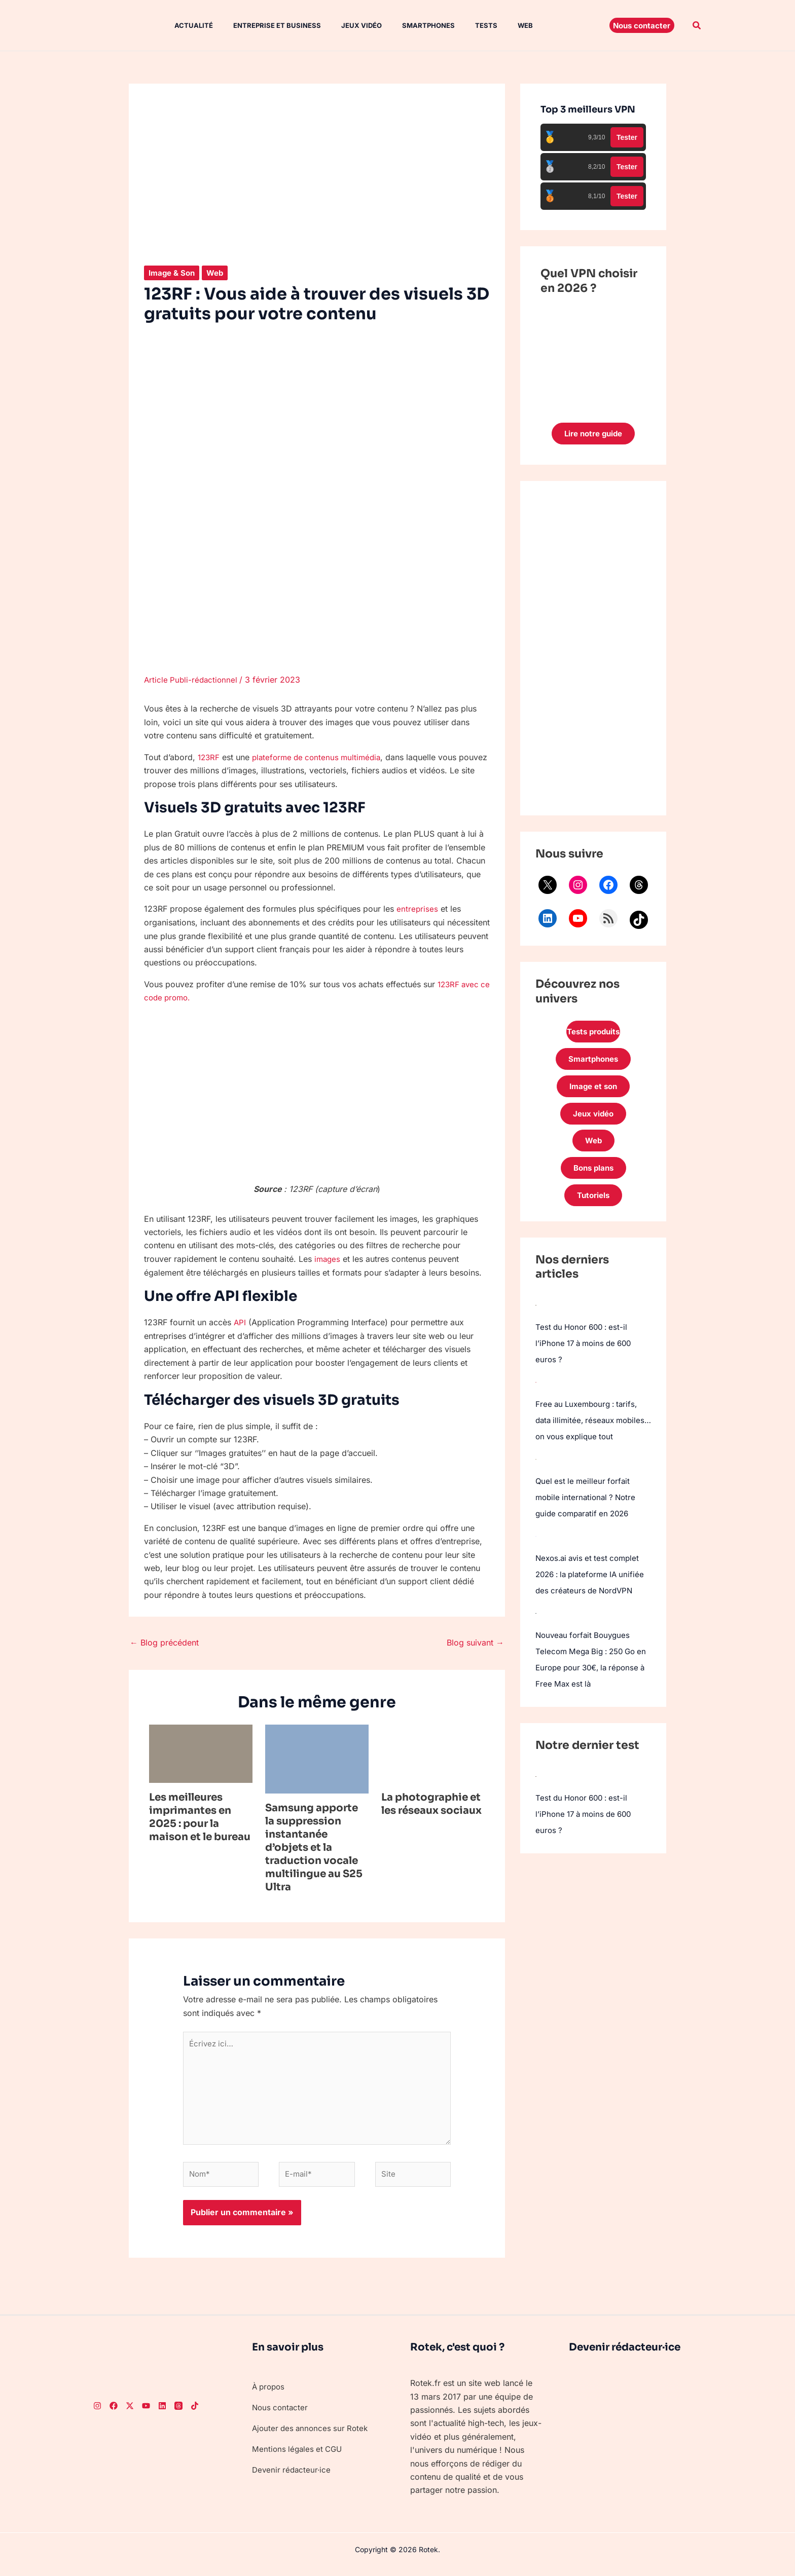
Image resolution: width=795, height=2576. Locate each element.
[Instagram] (97, 2414)
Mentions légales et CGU (299, 2456)
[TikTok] (195, 2414)
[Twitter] (130, 2414)
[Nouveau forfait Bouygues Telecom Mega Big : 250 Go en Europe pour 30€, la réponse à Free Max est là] (535, 1657)
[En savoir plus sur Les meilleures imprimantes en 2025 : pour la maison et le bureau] (200, 1752)
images (328, 1258)
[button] (641, 25)
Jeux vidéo (343, 25)
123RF (209, 757)
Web (494, 25)
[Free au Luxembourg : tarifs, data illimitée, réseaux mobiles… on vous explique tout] (535, 1394)
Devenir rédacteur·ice (293, 2477)
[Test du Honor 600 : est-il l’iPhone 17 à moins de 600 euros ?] (535, 1317)
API (240, 1321)
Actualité (183, 25)
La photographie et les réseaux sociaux (431, 1803)
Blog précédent (164, 1641)
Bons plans (593, 1178)
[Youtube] (146, 2414)
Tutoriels (593, 1207)
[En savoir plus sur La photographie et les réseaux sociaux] (433, 1752)
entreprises (417, 909)
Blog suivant (475, 1641)
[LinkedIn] (162, 2414)
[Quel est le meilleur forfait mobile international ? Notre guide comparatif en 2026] (535, 1487)
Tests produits (593, 1034)
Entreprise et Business (263, 25)
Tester (627, 137)
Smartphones (406, 25)
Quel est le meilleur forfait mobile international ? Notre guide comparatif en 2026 (588, 1525)
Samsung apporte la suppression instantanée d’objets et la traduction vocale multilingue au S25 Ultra (314, 1846)
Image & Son (173, 273)
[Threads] (178, 2414)
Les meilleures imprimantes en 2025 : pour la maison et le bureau (199, 1816)
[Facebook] (114, 2414)
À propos (269, 2395)
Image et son (593, 1092)
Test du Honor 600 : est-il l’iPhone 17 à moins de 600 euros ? (586, 1355)
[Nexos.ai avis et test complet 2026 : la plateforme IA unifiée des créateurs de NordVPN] (535, 1564)
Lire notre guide (593, 434)
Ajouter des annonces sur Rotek (312, 2436)
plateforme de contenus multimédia (321, 757)
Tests (460, 25)
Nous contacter (281, 2415)
